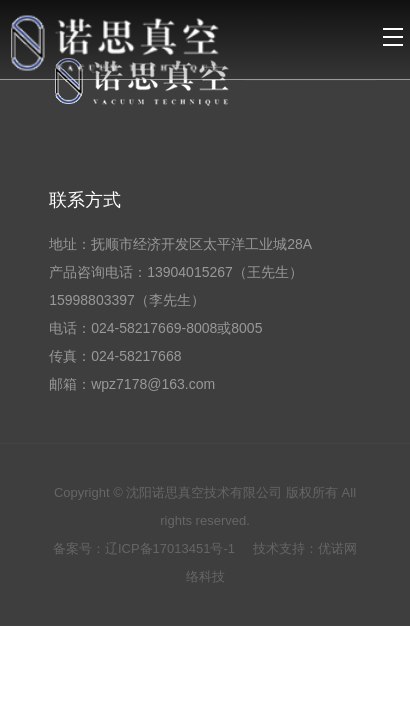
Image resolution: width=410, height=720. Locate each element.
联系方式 (85, 200)
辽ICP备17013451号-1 (172, 548)
